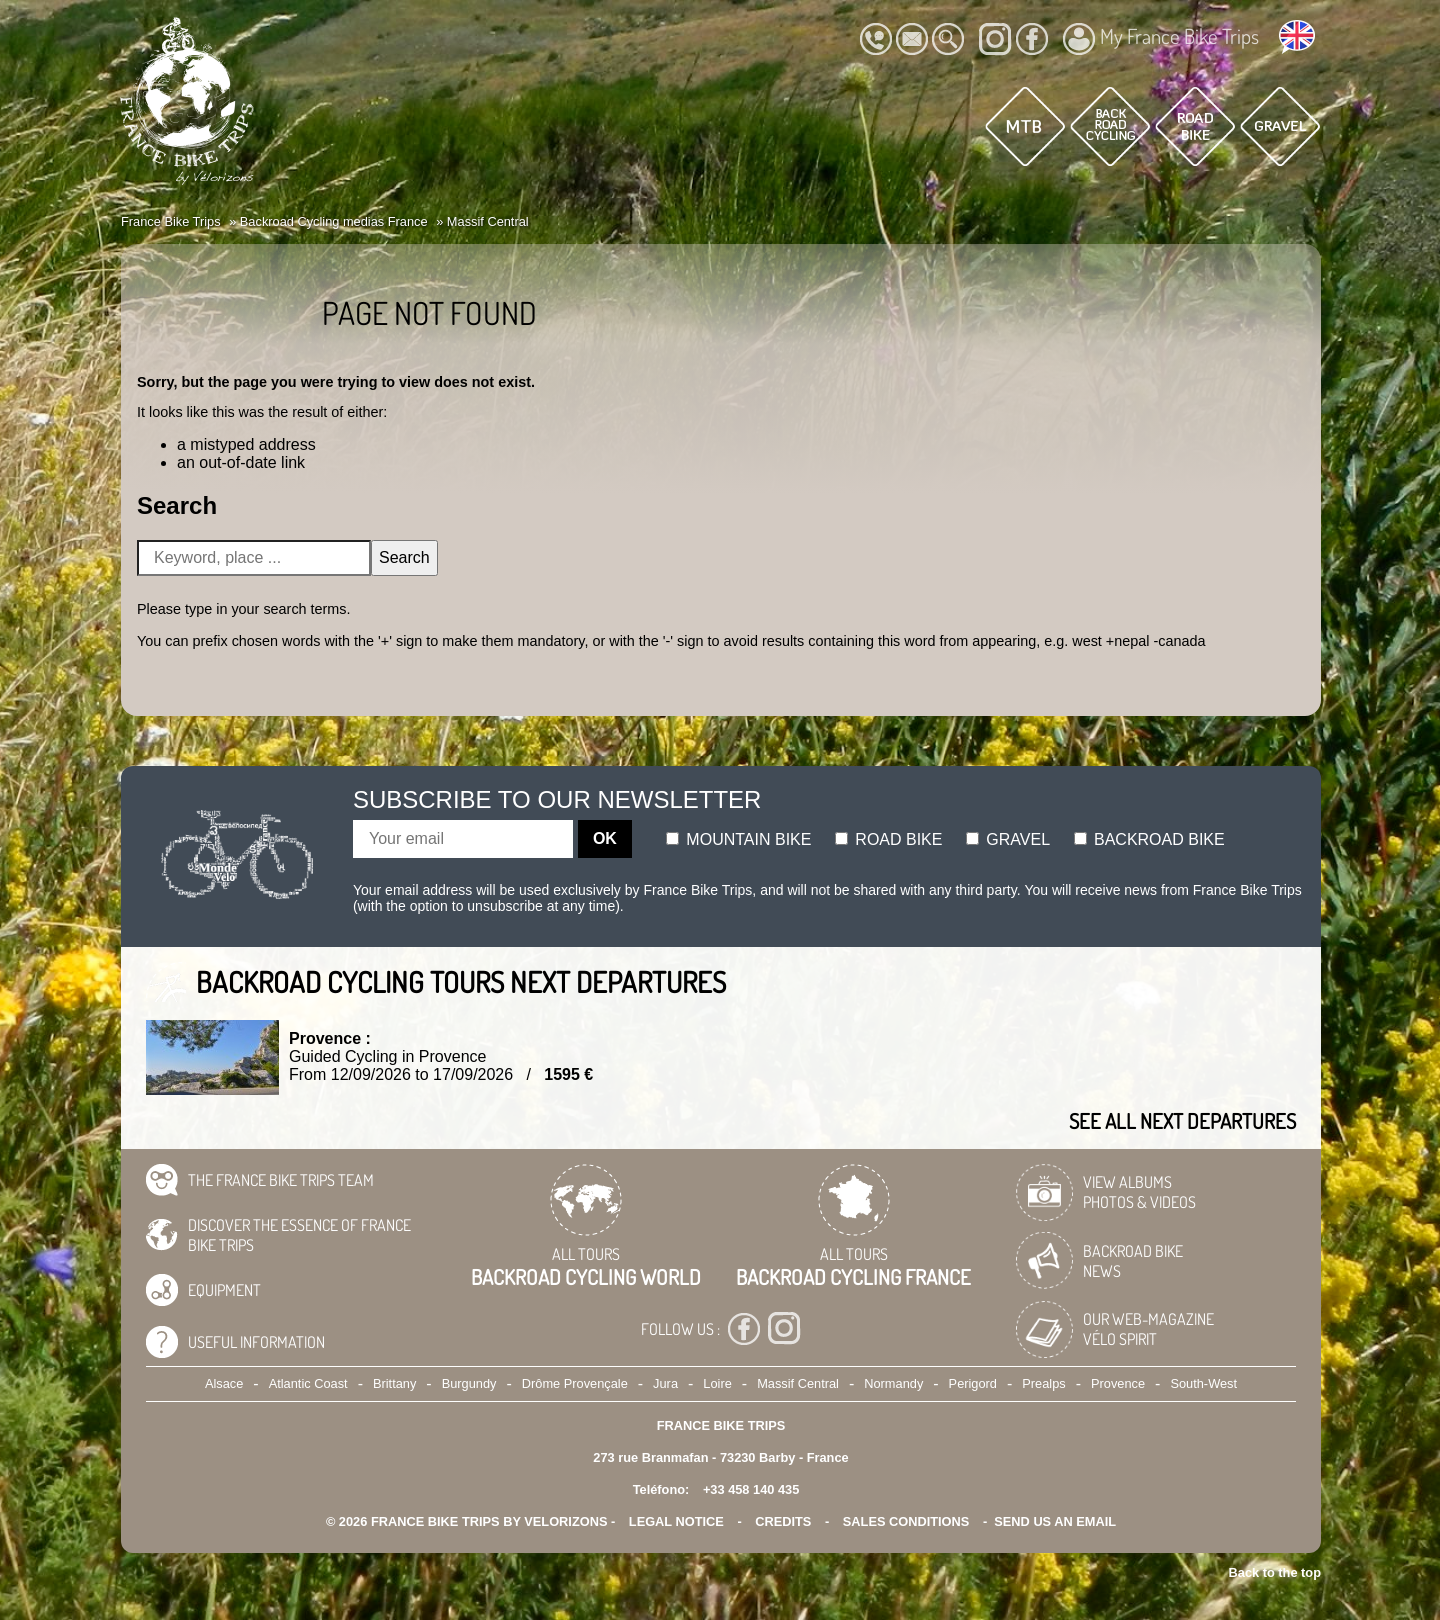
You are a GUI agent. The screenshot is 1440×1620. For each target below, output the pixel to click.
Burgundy (469, 1383)
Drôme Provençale (575, 1383)
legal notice (676, 1521)
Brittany (394, 1383)
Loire (717, 1383)
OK (605, 838)
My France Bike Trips (1161, 39)
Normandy (893, 1383)
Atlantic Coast (308, 1383)
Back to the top (1275, 1572)
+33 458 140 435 (751, 1489)
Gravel (1008, 839)
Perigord (973, 1383)
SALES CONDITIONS (906, 1521)
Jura (665, 1383)
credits (783, 1521)
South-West (1203, 1383)
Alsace (224, 1383)
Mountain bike (739, 839)
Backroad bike (1149, 839)
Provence (1118, 1383)
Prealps (1043, 1383)
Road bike (889, 839)
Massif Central (798, 1383)
